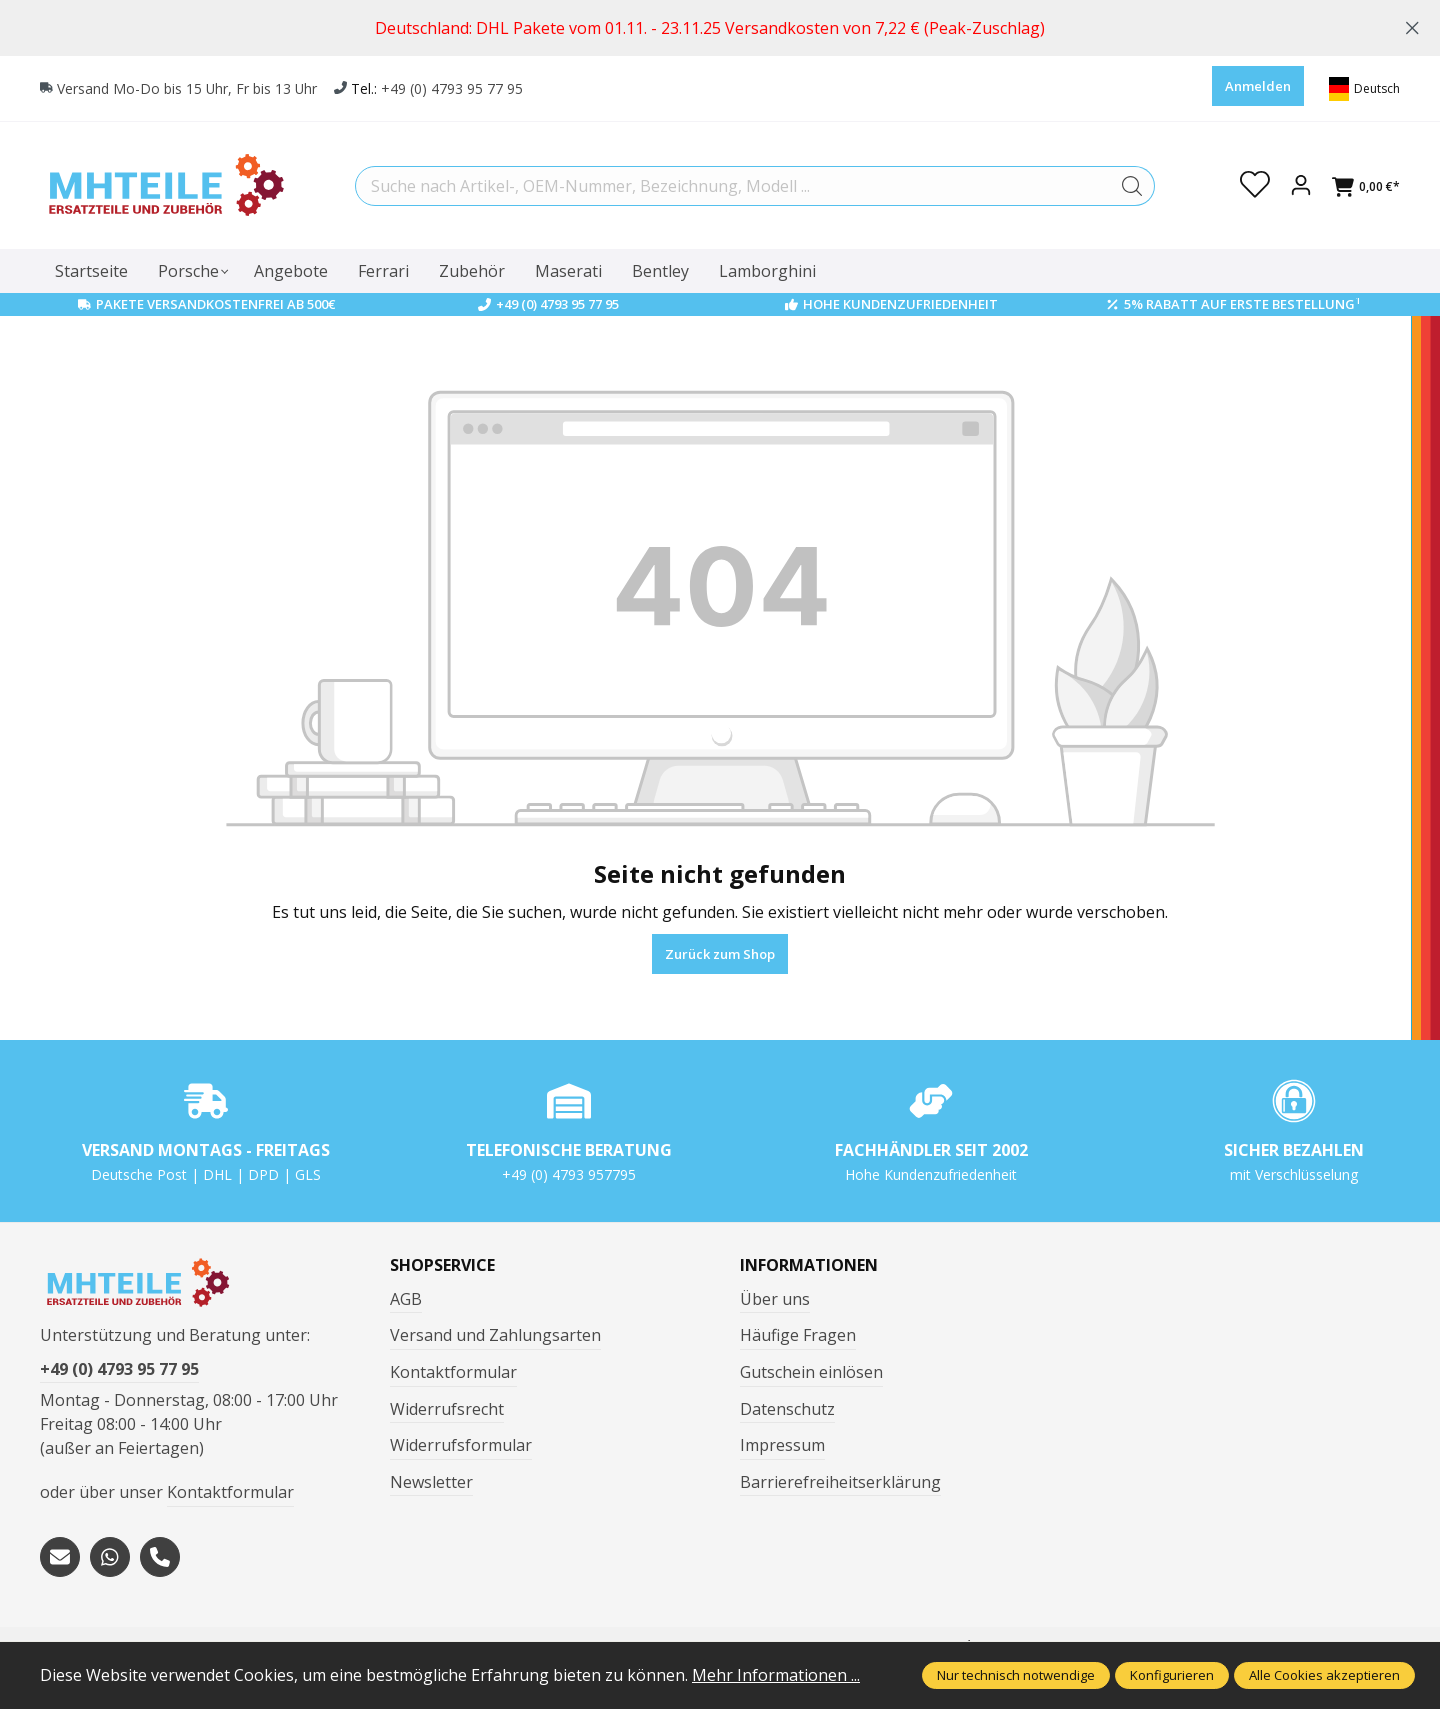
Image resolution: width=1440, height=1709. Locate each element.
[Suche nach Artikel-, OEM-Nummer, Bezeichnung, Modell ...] (733, 186)
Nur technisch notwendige (1016, 1675)
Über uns (775, 1299)
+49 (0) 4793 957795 (569, 1174)
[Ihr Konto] (1301, 186)
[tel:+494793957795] (160, 1557)
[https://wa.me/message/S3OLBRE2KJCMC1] (110, 1557)
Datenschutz (787, 1409)
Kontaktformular (230, 1492)
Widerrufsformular (461, 1445)
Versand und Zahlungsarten (495, 1335)
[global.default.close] (1412, 24)
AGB (406, 1299)
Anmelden (1258, 86)
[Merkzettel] (1255, 186)
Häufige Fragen (798, 1335)
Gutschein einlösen (811, 1372)
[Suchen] (1132, 186)
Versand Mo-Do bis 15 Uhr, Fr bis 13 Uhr (188, 88)
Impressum (782, 1445)
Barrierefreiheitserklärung (840, 1482)
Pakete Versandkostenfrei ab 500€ (215, 304)
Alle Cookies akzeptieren (1324, 1675)
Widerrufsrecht (447, 1409)
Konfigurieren (1172, 1675)
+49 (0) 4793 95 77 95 (454, 88)
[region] (720, 28)
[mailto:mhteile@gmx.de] (60, 1557)
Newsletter (431, 1482)
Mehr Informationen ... (776, 1675)
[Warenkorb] (1366, 187)
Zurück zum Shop (720, 954)
